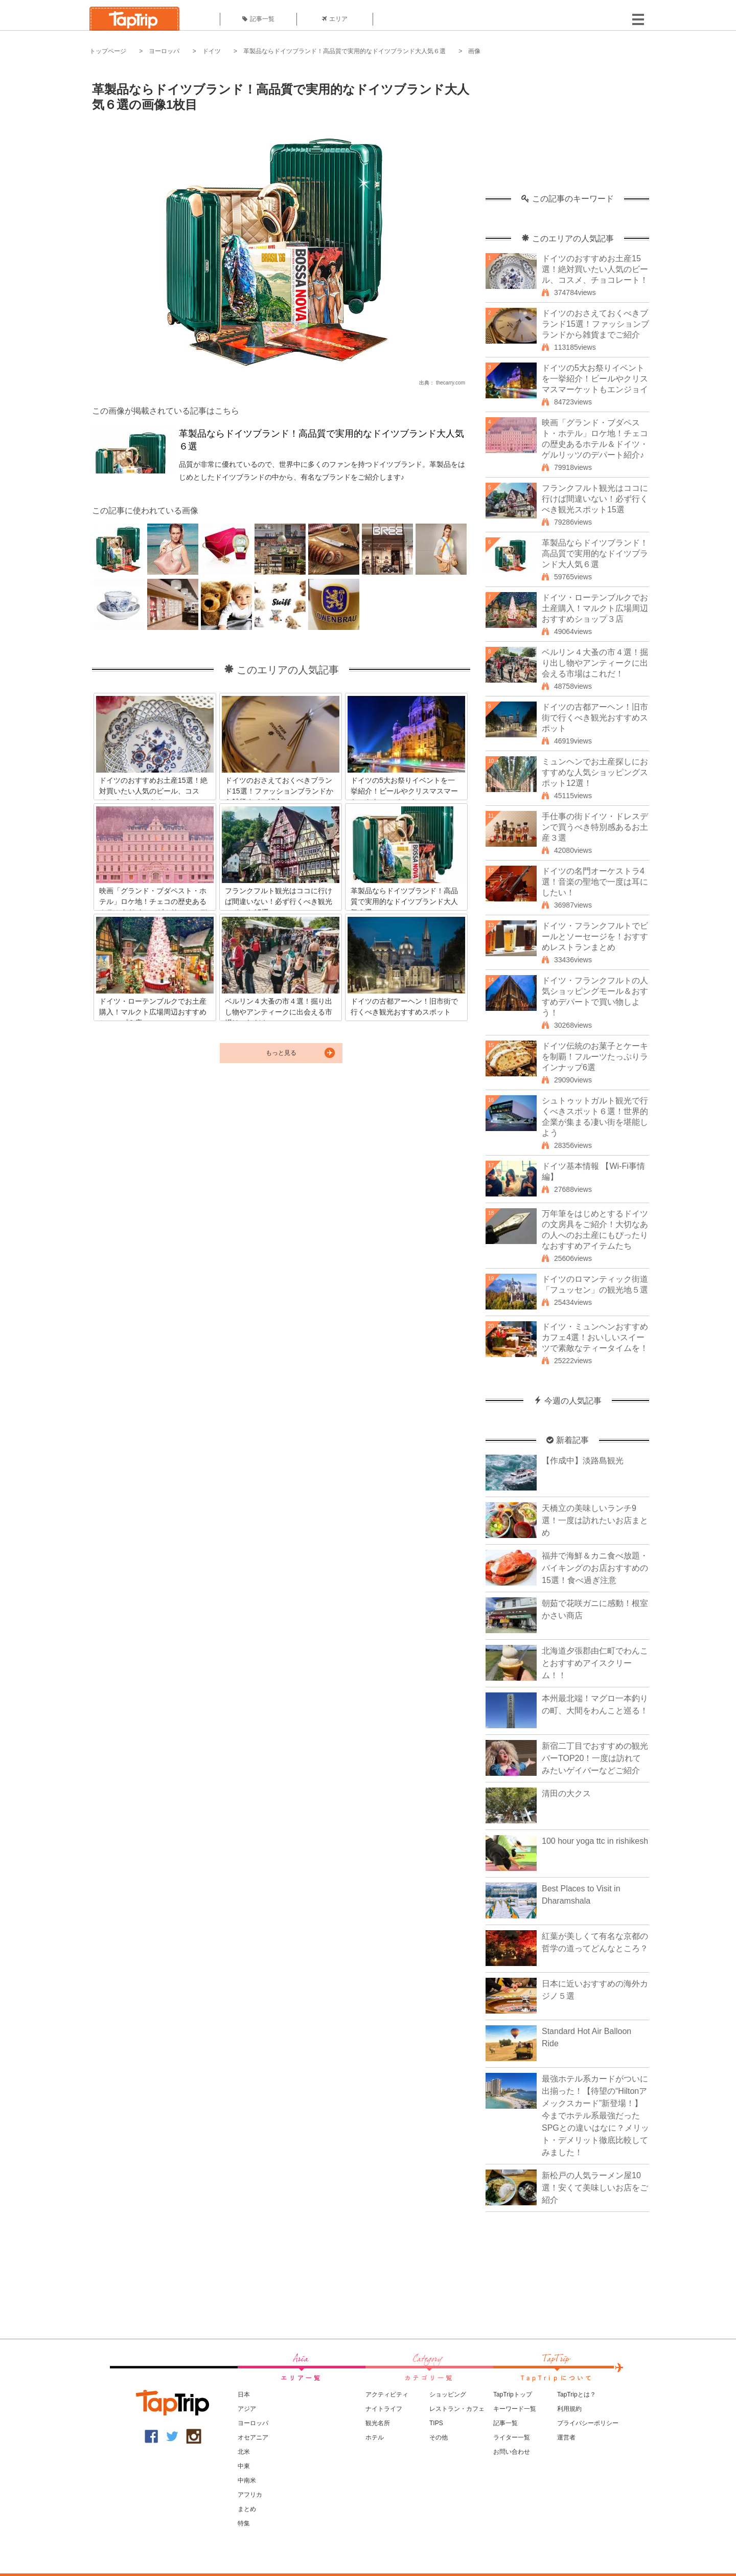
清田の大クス (566, 1793)
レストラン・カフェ (457, 2408)
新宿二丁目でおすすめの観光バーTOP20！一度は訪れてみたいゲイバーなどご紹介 (595, 1758)
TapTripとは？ (576, 2394)
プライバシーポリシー (587, 2423)
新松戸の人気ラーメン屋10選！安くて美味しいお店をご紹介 (595, 2187)
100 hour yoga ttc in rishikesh (595, 1841)
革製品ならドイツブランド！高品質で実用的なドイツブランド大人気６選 (344, 51)
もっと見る (281, 1052)
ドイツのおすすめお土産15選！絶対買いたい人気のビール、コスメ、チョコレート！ (595, 269)
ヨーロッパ (164, 51)
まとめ (247, 2509)
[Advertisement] (567, 130)
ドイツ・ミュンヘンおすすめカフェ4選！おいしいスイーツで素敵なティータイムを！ (595, 1337)
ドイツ (211, 51)
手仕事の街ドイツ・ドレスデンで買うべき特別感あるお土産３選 (595, 827)
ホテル (374, 2437)
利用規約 (569, 2408)
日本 (244, 2394)
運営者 (566, 2437)
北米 (244, 2451)
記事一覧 (258, 18)
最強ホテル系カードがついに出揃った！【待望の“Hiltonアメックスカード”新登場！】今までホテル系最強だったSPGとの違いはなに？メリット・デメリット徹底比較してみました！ (595, 2115)
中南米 (247, 2480)
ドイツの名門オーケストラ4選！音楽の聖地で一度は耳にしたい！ (595, 882)
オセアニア (253, 2437)
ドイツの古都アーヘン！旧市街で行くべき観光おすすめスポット (595, 718)
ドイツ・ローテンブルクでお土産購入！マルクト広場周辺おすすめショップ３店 (595, 608)
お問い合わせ (511, 2451)
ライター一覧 (511, 2437)
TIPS (436, 2423)
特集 (244, 2523)
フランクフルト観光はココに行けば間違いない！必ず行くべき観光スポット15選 (595, 499)
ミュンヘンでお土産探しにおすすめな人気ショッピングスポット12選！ (595, 772)
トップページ (107, 51)
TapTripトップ (512, 2394)
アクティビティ (386, 2394)
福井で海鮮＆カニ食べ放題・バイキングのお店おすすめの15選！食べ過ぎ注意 (595, 1568)
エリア (335, 18)
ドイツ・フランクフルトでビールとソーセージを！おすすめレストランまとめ (595, 936)
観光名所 (377, 2423)
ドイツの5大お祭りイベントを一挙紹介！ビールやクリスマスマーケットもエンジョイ (595, 379)
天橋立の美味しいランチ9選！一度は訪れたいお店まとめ (595, 1520)
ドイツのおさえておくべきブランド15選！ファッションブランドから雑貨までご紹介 (595, 324)
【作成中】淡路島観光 (583, 1460)
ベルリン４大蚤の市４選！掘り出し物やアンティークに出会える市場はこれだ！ (595, 663)
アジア (247, 2408)
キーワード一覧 (514, 2408)
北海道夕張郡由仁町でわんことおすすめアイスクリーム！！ (595, 1663)
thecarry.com (450, 383)
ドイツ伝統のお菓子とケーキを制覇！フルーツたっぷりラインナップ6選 (595, 1057)
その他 (438, 2437)
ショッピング (447, 2394)
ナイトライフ (383, 2408)
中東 (244, 2466)
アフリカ (250, 2494)
